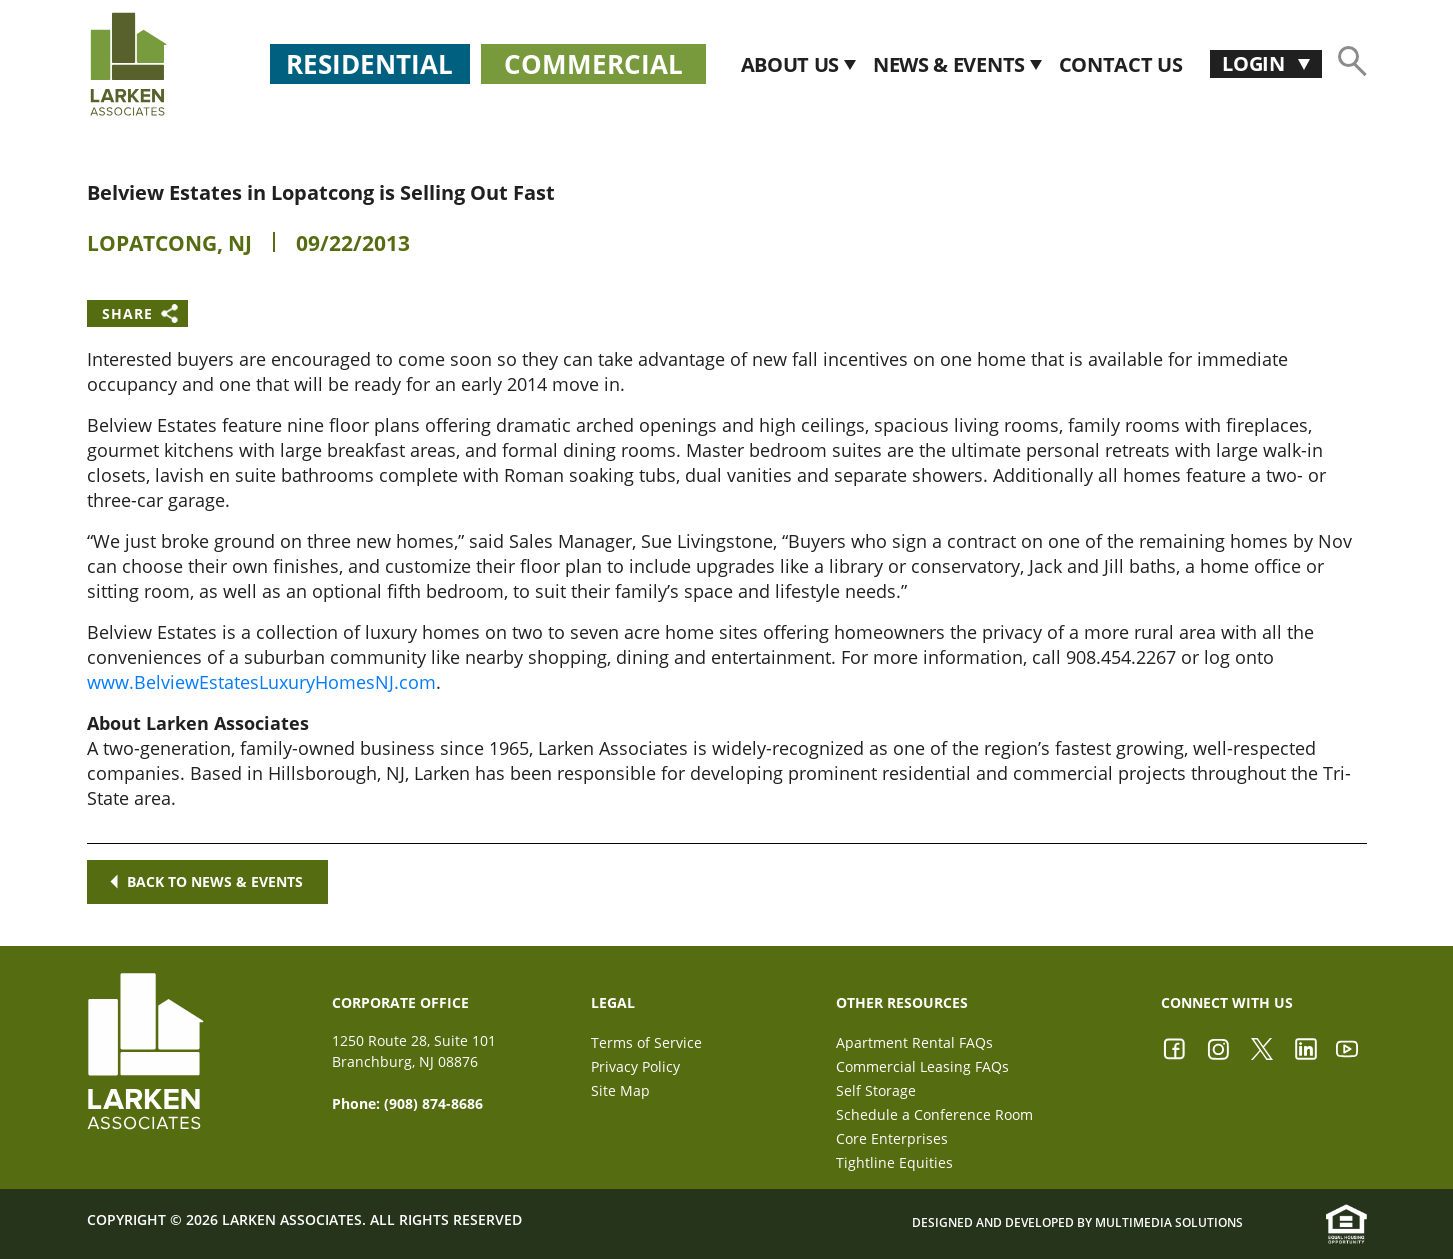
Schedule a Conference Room (934, 1114)
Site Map (620, 1090)
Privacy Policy (635, 1066)
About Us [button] (792, 64)
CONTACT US (1121, 64)
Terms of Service (646, 1042)
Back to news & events (206, 881)
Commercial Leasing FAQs (922, 1066)
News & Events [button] (951, 64)
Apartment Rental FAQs (914, 1042)
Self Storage (876, 1090)
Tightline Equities (894, 1162)
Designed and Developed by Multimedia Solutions (1077, 1223)
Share (127, 313)
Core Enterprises (892, 1138)
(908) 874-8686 (433, 1103)
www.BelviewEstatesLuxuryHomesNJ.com (261, 682)
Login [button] (1255, 63)
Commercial (593, 64)
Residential (369, 64)
